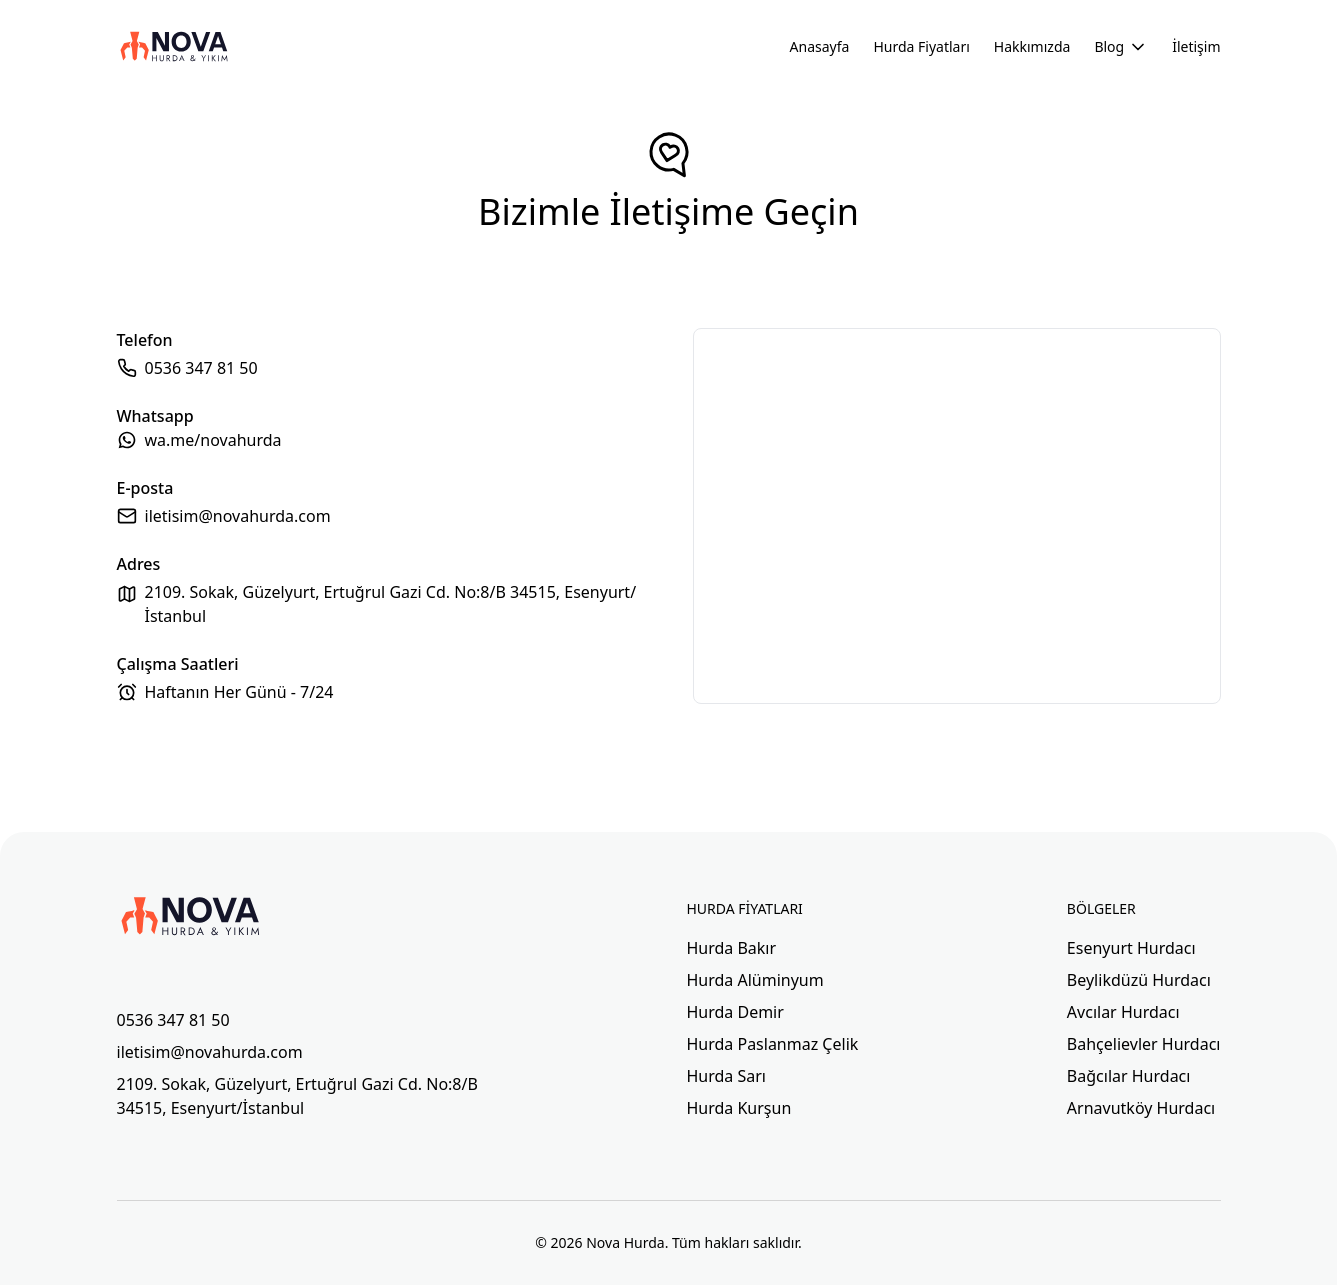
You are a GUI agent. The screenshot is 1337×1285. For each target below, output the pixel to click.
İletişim (1196, 46)
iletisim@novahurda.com (238, 516)
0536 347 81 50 (201, 368)
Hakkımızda (1032, 46)
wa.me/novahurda (213, 440)
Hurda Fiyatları (921, 46)
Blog (1121, 47)
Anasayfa (820, 46)
